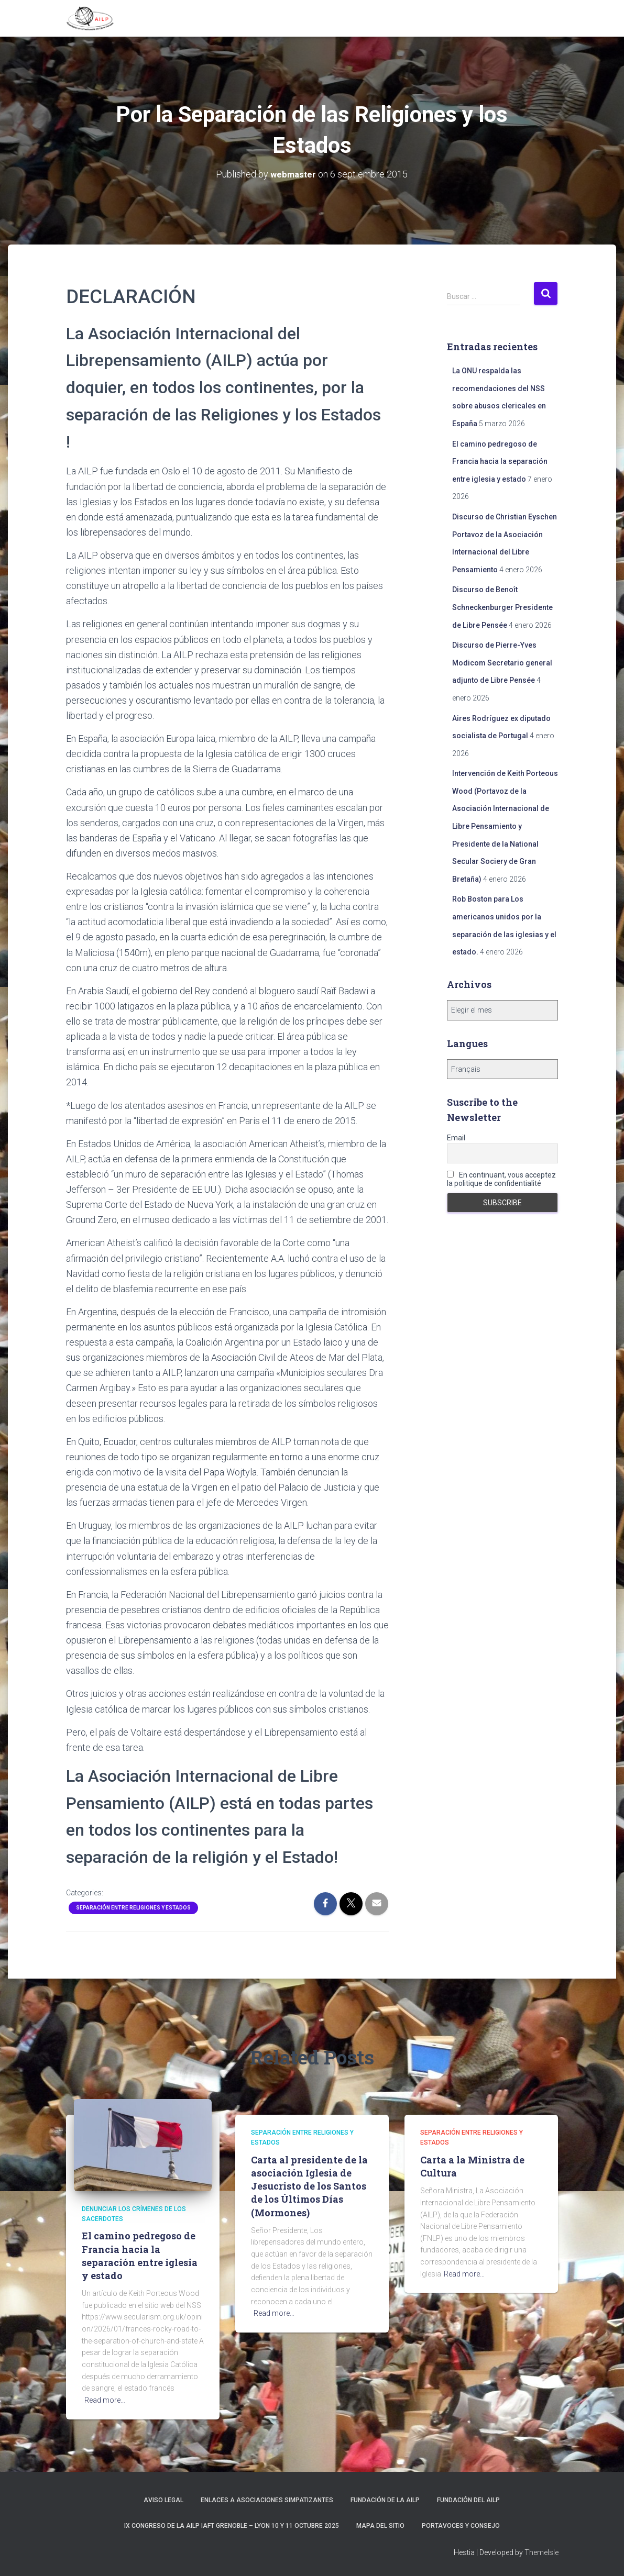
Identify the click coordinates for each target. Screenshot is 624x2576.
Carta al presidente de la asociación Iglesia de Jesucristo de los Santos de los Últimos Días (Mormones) (309, 2186)
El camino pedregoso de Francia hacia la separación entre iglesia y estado (500, 461)
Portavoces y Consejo (461, 2525)
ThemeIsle (541, 2552)
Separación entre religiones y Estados (133, 1908)
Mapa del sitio (380, 2525)
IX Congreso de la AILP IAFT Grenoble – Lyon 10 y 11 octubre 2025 (231, 2525)
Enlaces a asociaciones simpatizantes (267, 2500)
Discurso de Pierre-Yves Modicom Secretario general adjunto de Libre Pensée (502, 662)
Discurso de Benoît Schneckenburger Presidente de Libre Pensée (502, 607)
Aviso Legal (163, 2500)
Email (456, 1138)
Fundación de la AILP (385, 2500)
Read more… (104, 2400)
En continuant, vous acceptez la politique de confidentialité (501, 1179)
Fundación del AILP (468, 2500)
